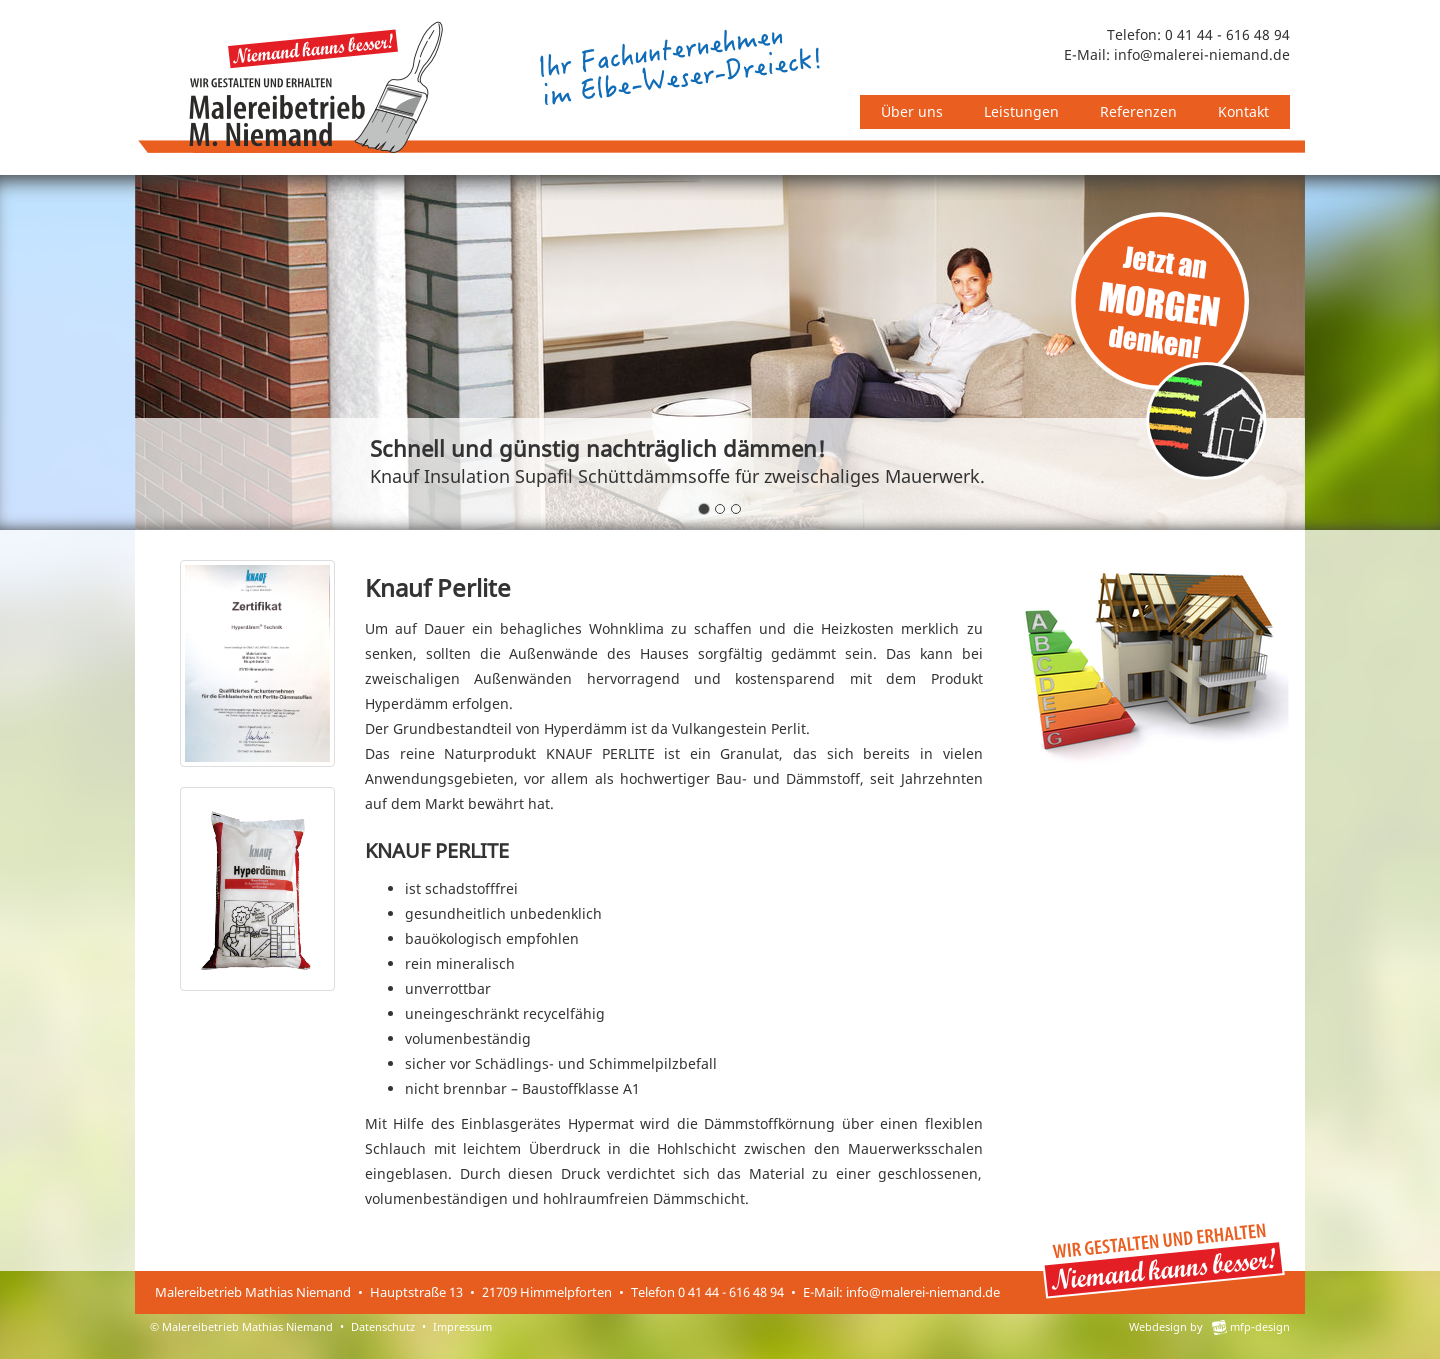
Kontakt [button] (1243, 111)
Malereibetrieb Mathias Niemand (247, 1326)
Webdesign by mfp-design (1209, 1326)
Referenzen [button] (1138, 111)
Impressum (462, 1326)
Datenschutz (383, 1326)
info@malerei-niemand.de (1202, 54)
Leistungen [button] (1021, 111)
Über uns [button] (912, 111)
